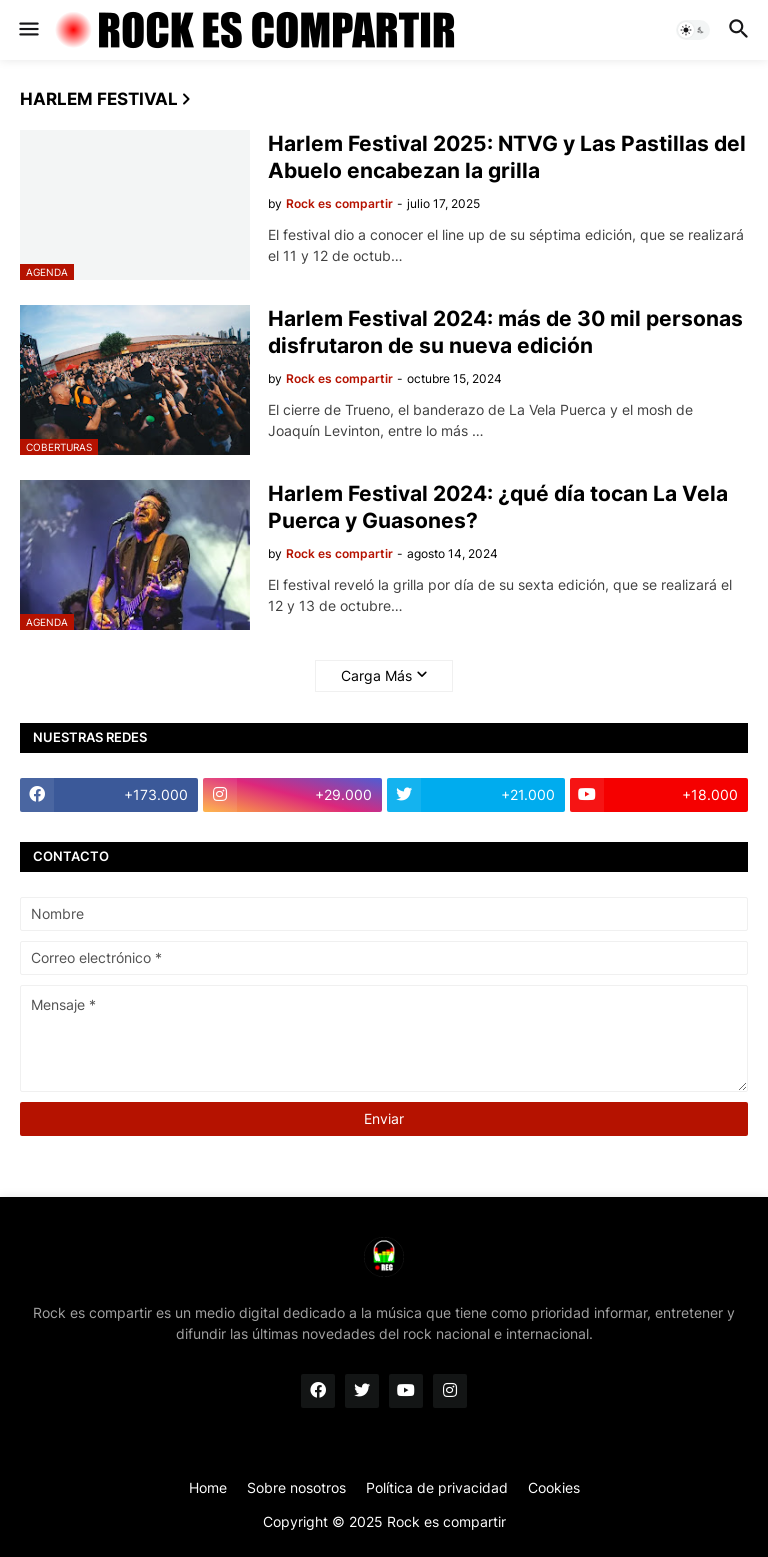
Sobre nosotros (296, 1487)
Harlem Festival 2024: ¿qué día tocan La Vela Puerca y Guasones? (498, 507)
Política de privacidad (437, 1487)
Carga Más (376, 675)
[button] (27, 30)
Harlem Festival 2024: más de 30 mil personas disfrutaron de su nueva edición (505, 332)
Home (208, 1487)
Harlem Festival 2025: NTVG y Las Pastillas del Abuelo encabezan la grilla (507, 157)
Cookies (554, 1487)
